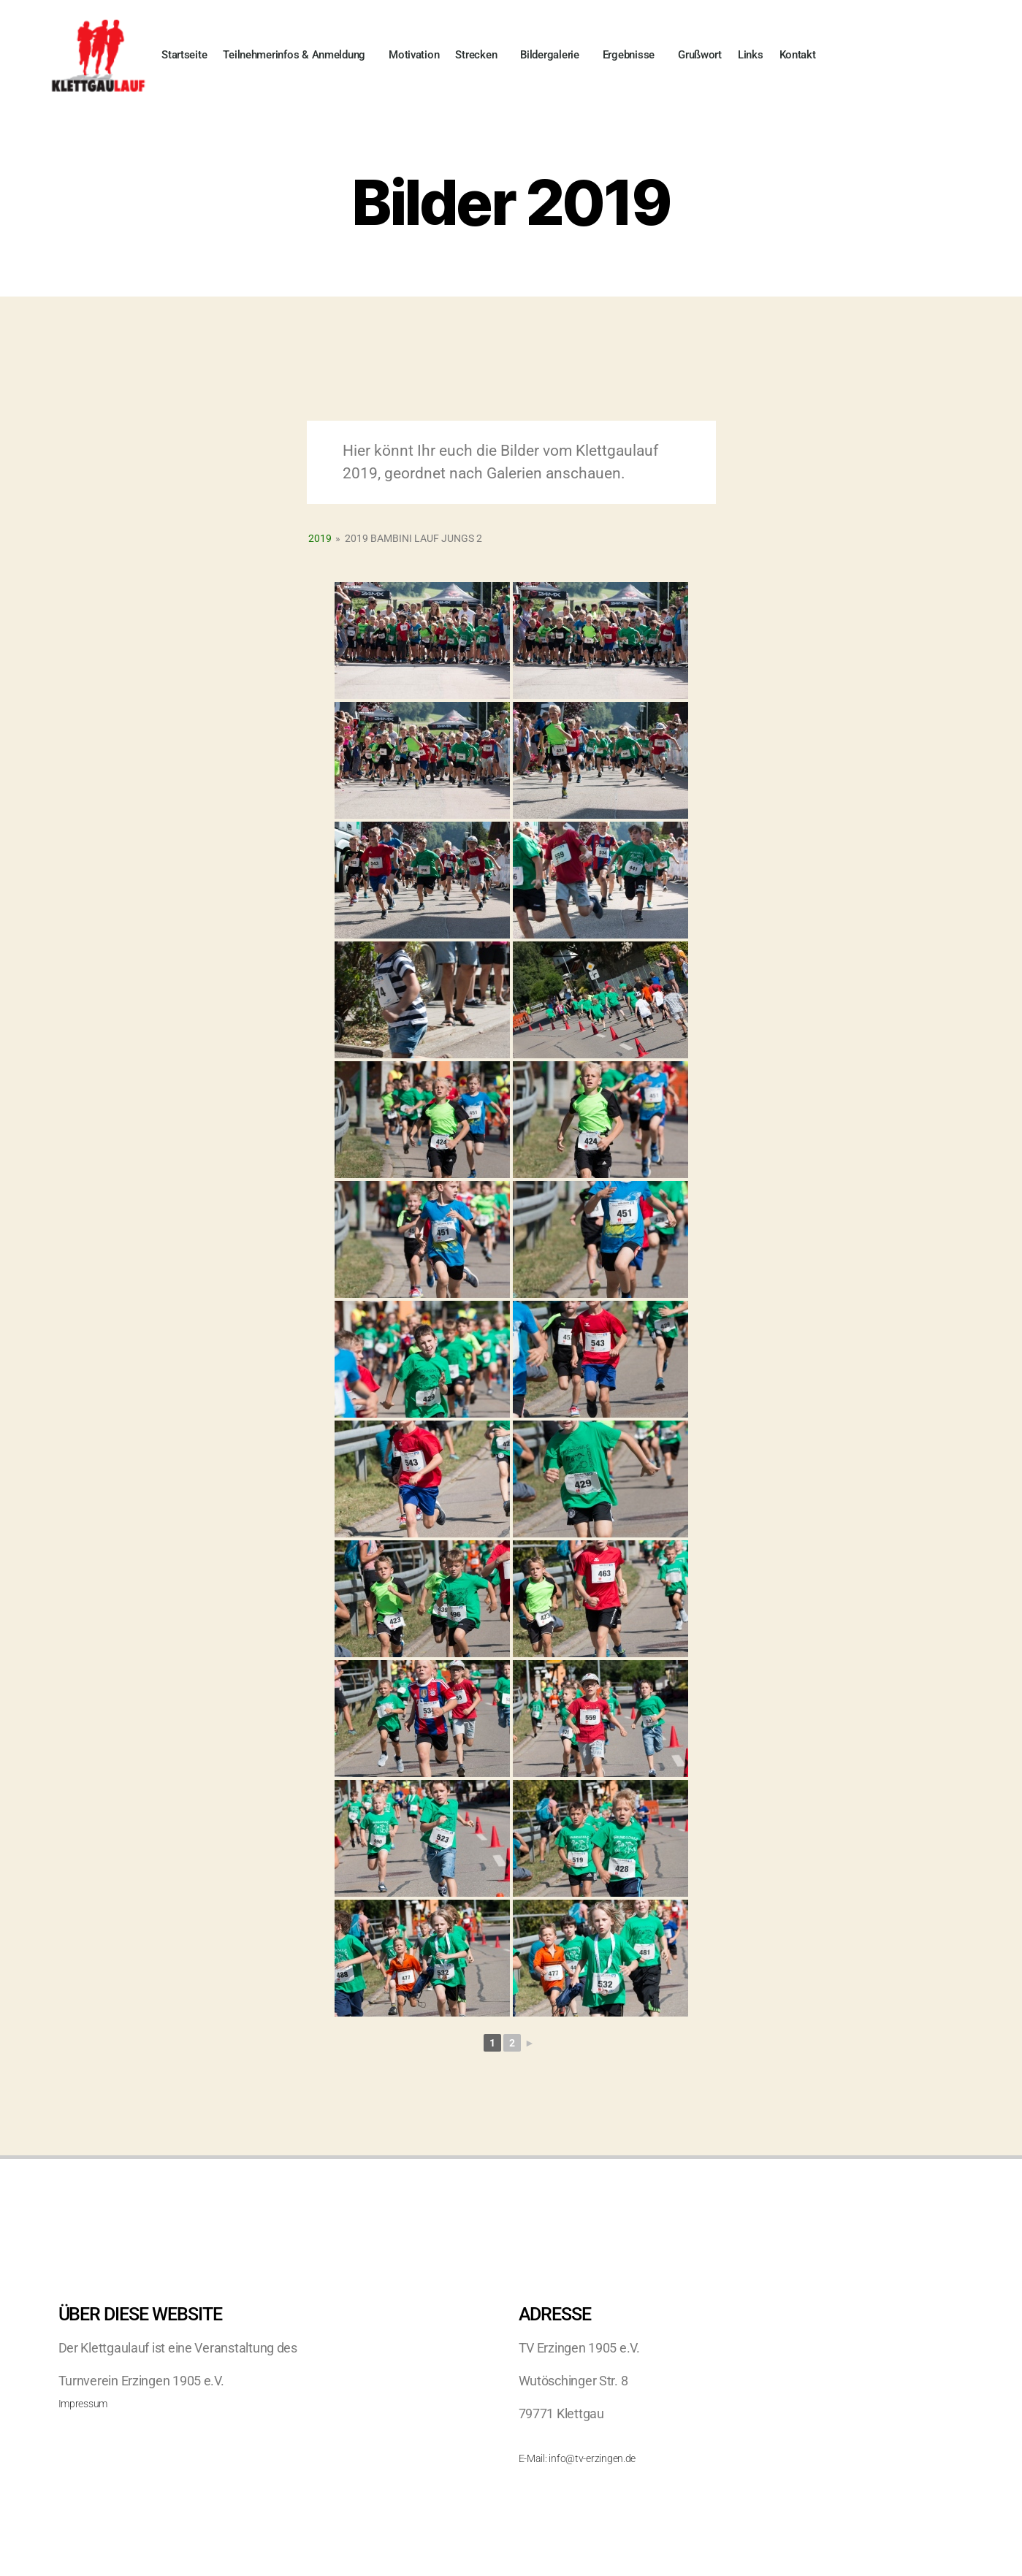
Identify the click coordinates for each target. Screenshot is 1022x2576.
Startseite (184, 54)
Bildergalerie (553, 54)
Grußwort (700, 54)
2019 (320, 538)
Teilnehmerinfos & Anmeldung (298, 54)
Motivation (414, 54)
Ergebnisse (632, 54)
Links (750, 54)
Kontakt (797, 54)
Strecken (479, 54)
